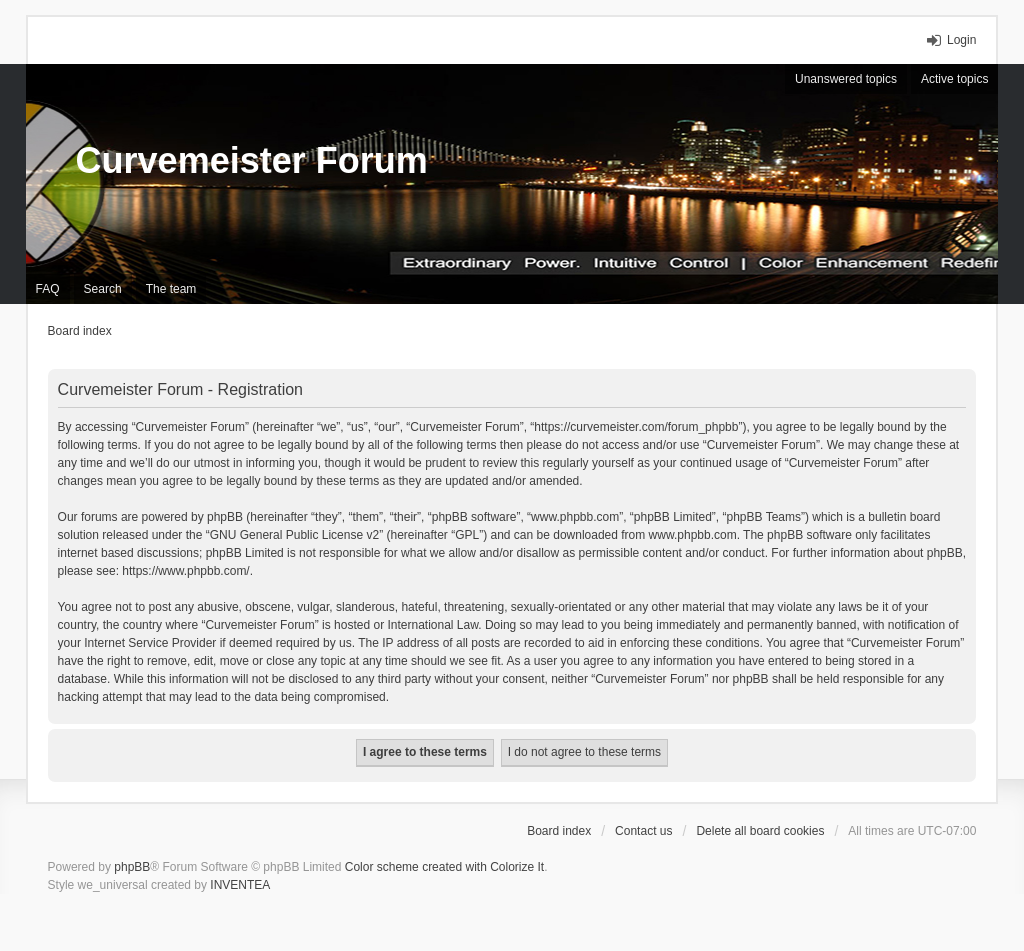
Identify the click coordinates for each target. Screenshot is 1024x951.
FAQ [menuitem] (48, 289)
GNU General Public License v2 (294, 535)
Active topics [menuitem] (954, 79)
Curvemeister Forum (252, 160)
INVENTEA (240, 885)
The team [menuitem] (171, 289)
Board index (559, 831)
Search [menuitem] (103, 289)
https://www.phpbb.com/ (185, 571)
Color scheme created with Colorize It (444, 867)
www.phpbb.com (693, 535)
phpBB (132, 867)
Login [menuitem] (961, 40)
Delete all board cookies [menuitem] (760, 831)
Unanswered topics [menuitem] (846, 79)
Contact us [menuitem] (643, 831)
